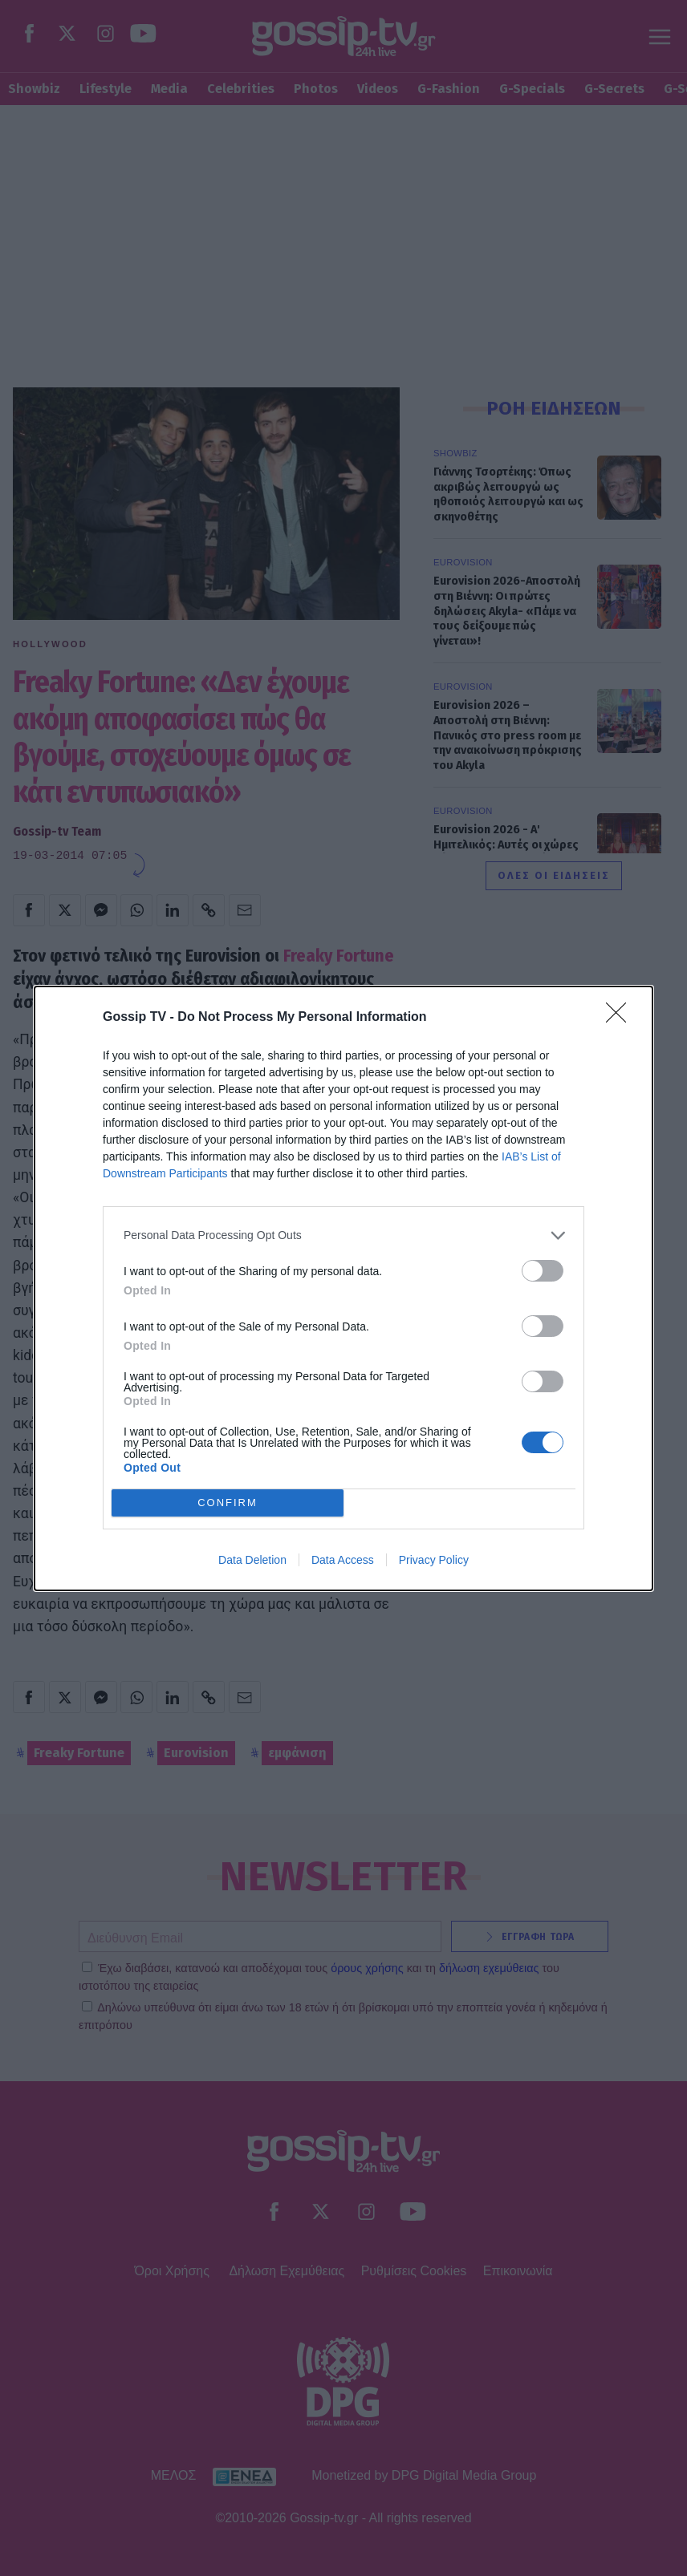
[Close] (621, 1017)
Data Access (342, 1559)
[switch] (542, 1271)
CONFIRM (227, 1503)
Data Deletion (252, 1559)
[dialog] (343, 1288)
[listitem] (343, 1235)
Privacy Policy (434, 1559)
